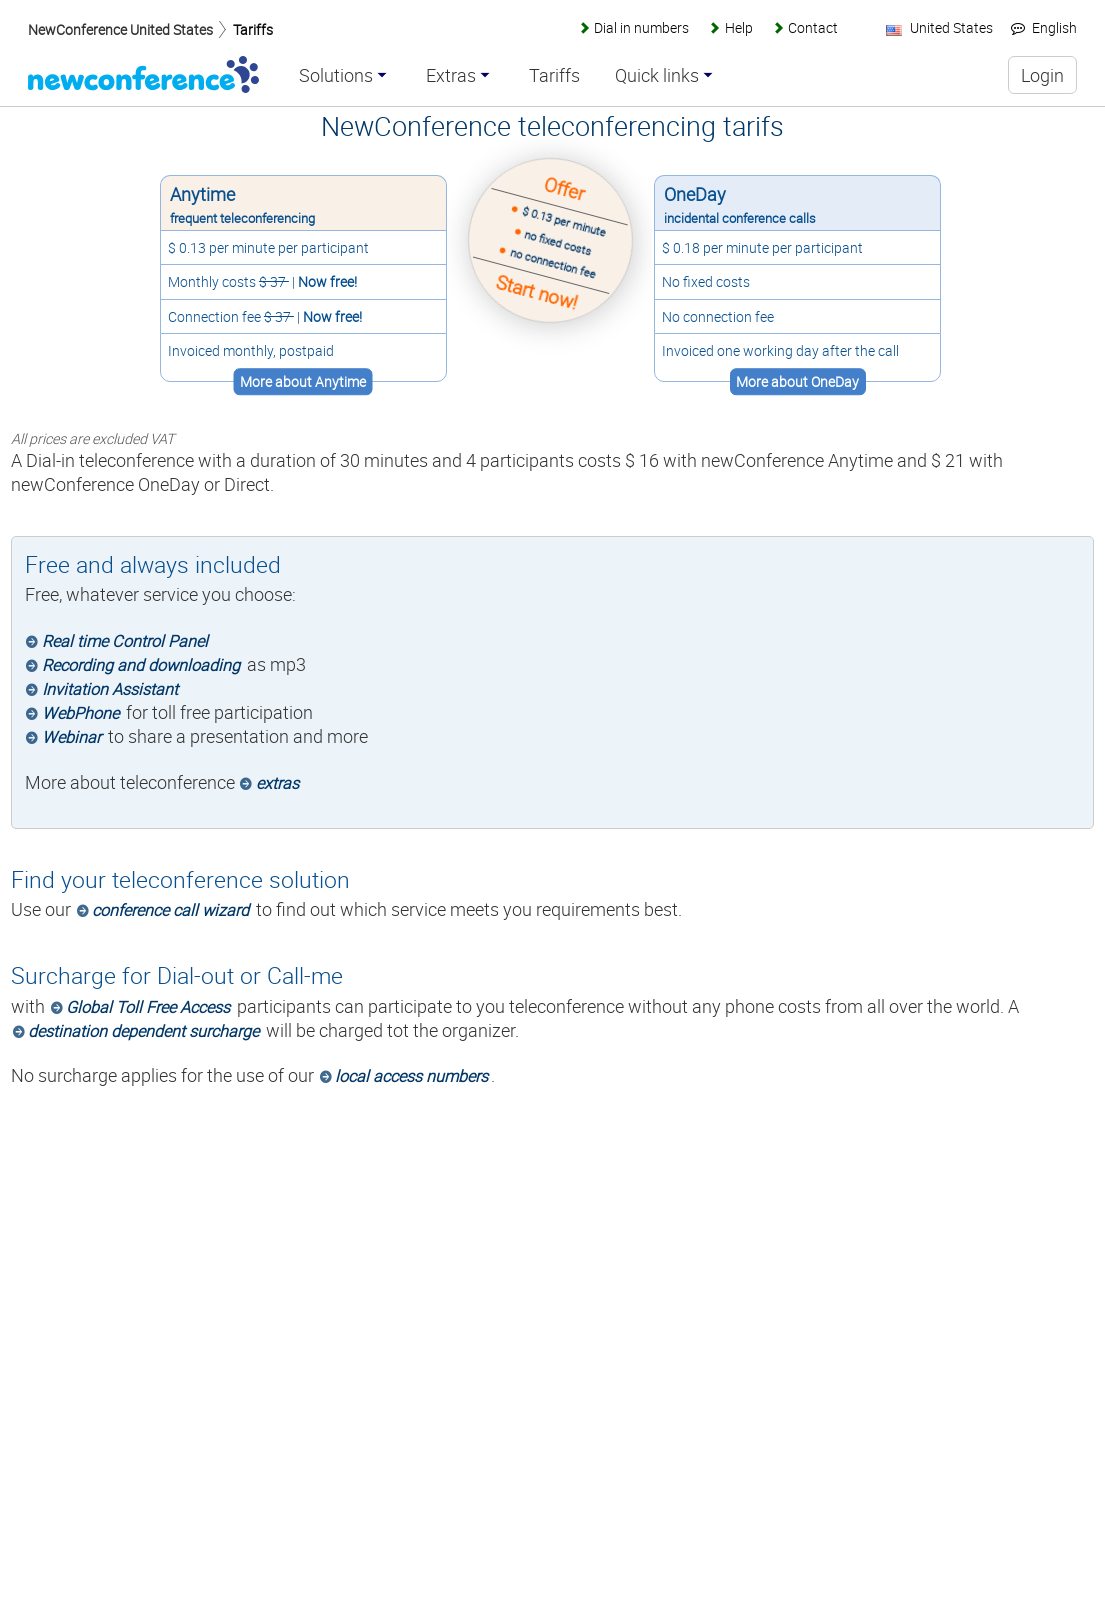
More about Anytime (302, 381)
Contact (813, 27)
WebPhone (80, 713)
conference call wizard (170, 910)
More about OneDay (799, 381)
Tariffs (253, 29)
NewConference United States (120, 29)
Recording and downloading (141, 665)
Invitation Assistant (110, 689)
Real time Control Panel (125, 641)
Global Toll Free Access (148, 1007)
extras (277, 783)
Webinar (71, 737)
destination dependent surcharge (143, 1031)
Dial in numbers (641, 27)
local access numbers (411, 1076)
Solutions (336, 76)
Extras (451, 76)
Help (739, 27)
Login (1042, 75)
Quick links (657, 76)
